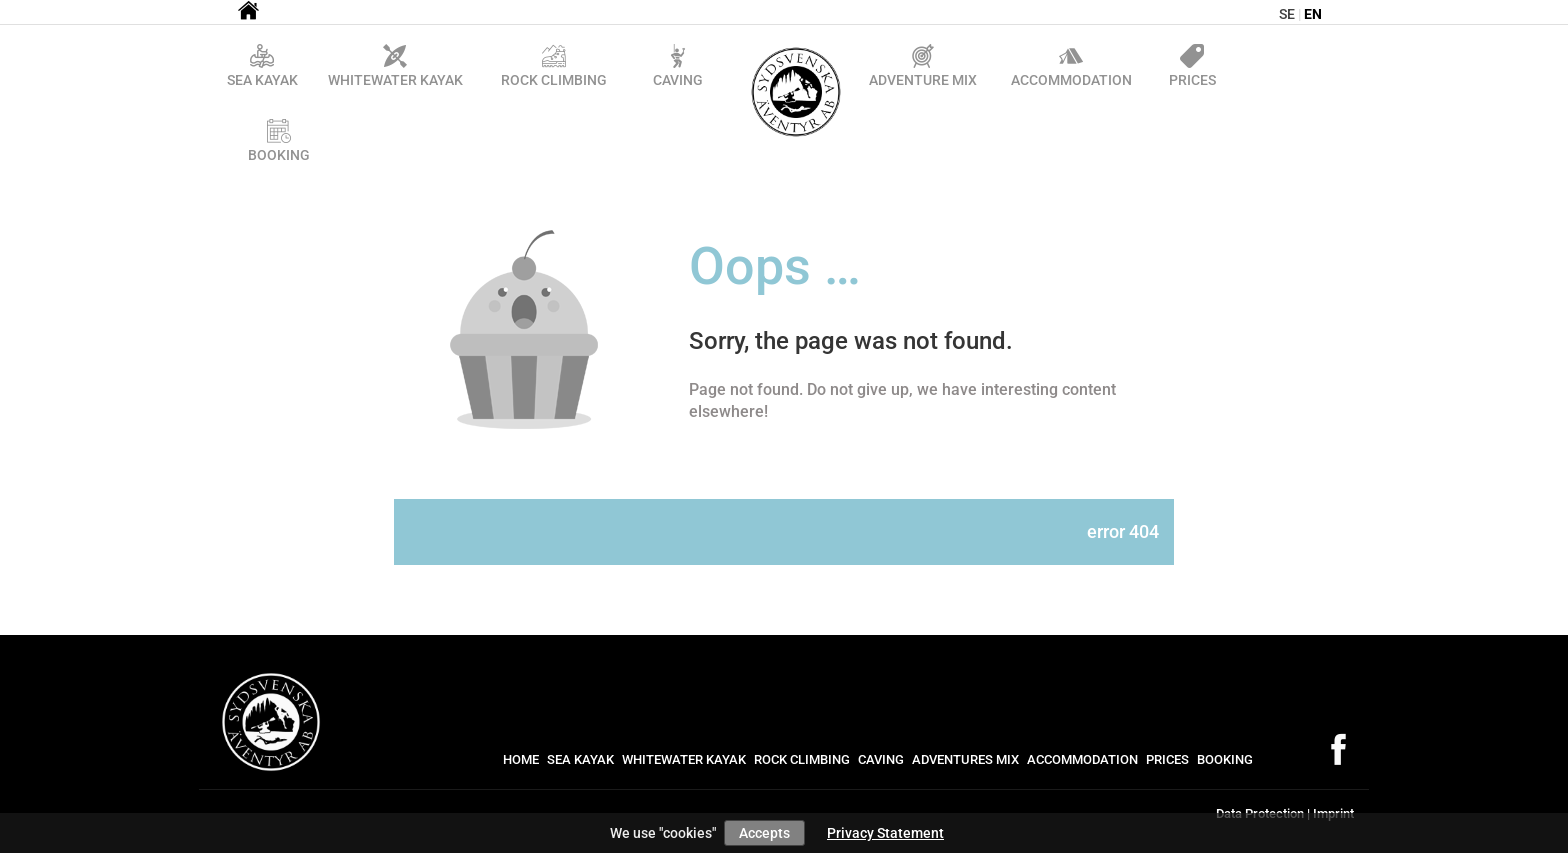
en (1313, 14)
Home (521, 759)
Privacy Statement (885, 833)
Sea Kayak (580, 759)
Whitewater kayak (684, 759)
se (1287, 14)
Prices (1167, 759)
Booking (1225, 759)
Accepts (764, 833)
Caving (881, 759)
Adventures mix (965, 759)
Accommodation (1082, 759)
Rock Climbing (802, 759)
